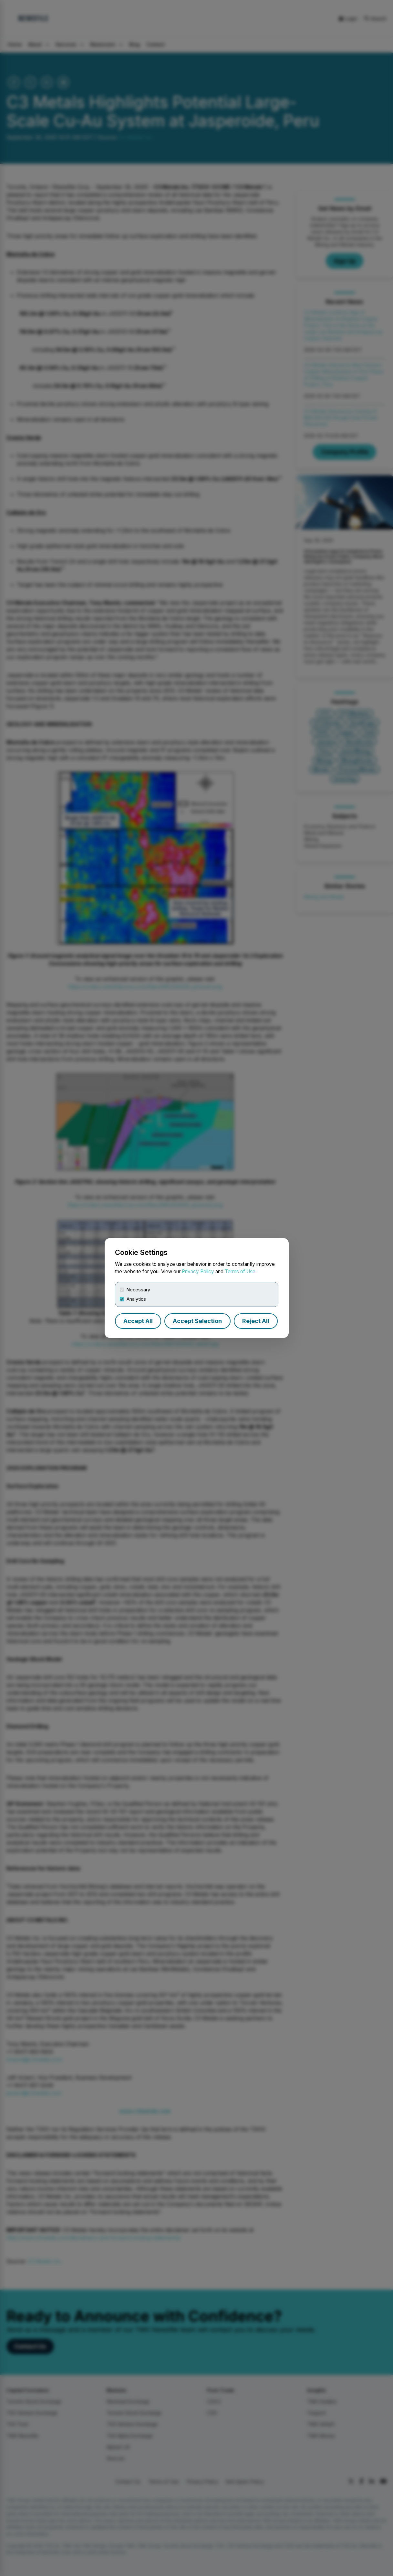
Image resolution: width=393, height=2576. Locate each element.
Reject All (255, 1321)
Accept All (138, 1321)
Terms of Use (240, 1271)
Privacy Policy (198, 1271)
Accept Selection (197, 1321)
